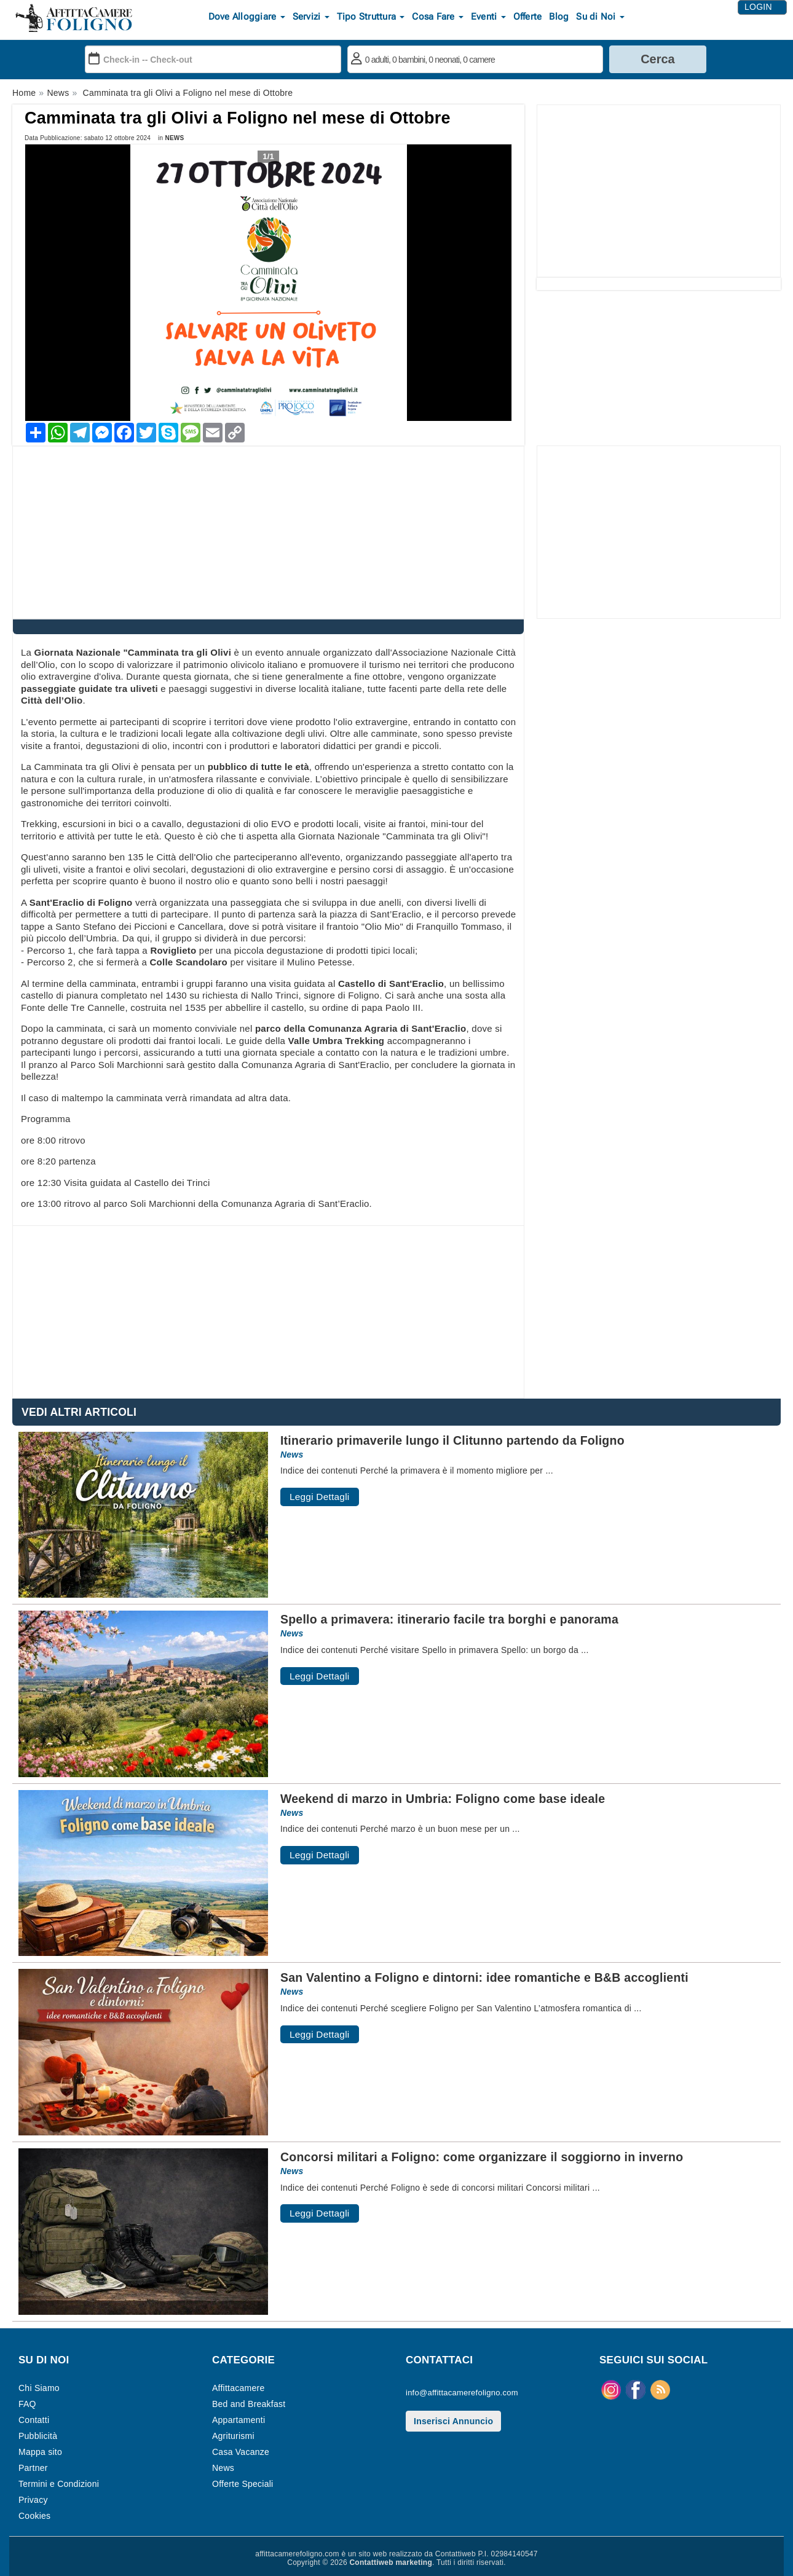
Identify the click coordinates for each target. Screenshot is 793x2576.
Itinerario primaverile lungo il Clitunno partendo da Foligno (452, 1440)
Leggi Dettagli (320, 1496)
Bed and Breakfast (248, 2404)
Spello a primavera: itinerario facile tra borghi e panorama (449, 1619)
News (174, 138)
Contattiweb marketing (390, 2562)
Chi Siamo (39, 2388)
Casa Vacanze (240, 2452)
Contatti (33, 2420)
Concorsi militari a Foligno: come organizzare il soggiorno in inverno (481, 2157)
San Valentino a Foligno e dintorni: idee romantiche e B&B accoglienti (484, 1977)
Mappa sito (40, 2452)
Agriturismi (233, 2436)
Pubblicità (37, 2436)
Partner (33, 2468)
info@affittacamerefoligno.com (462, 2392)
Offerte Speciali (242, 2484)
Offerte (527, 16)
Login (758, 8)
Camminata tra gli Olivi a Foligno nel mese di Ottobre (238, 118)
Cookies (34, 2516)
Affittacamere (238, 2388)
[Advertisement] (658, 191)
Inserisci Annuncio (453, 2421)
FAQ (27, 2404)
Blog (559, 16)
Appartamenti (238, 2420)
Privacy (33, 2500)
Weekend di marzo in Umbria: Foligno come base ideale (442, 1798)
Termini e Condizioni (58, 2484)
